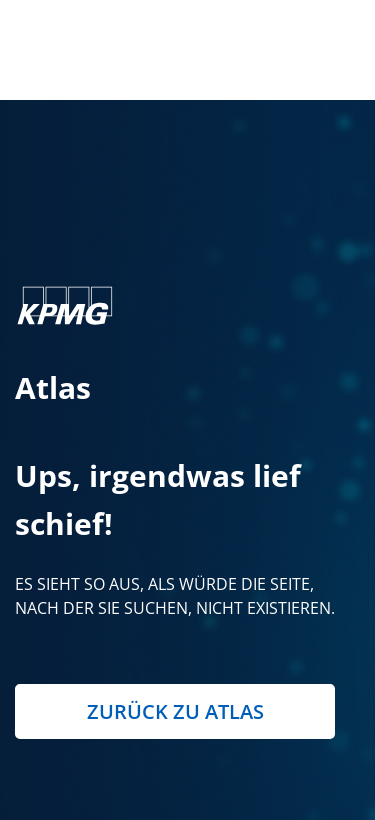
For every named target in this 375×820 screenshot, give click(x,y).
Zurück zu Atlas (175, 711)
